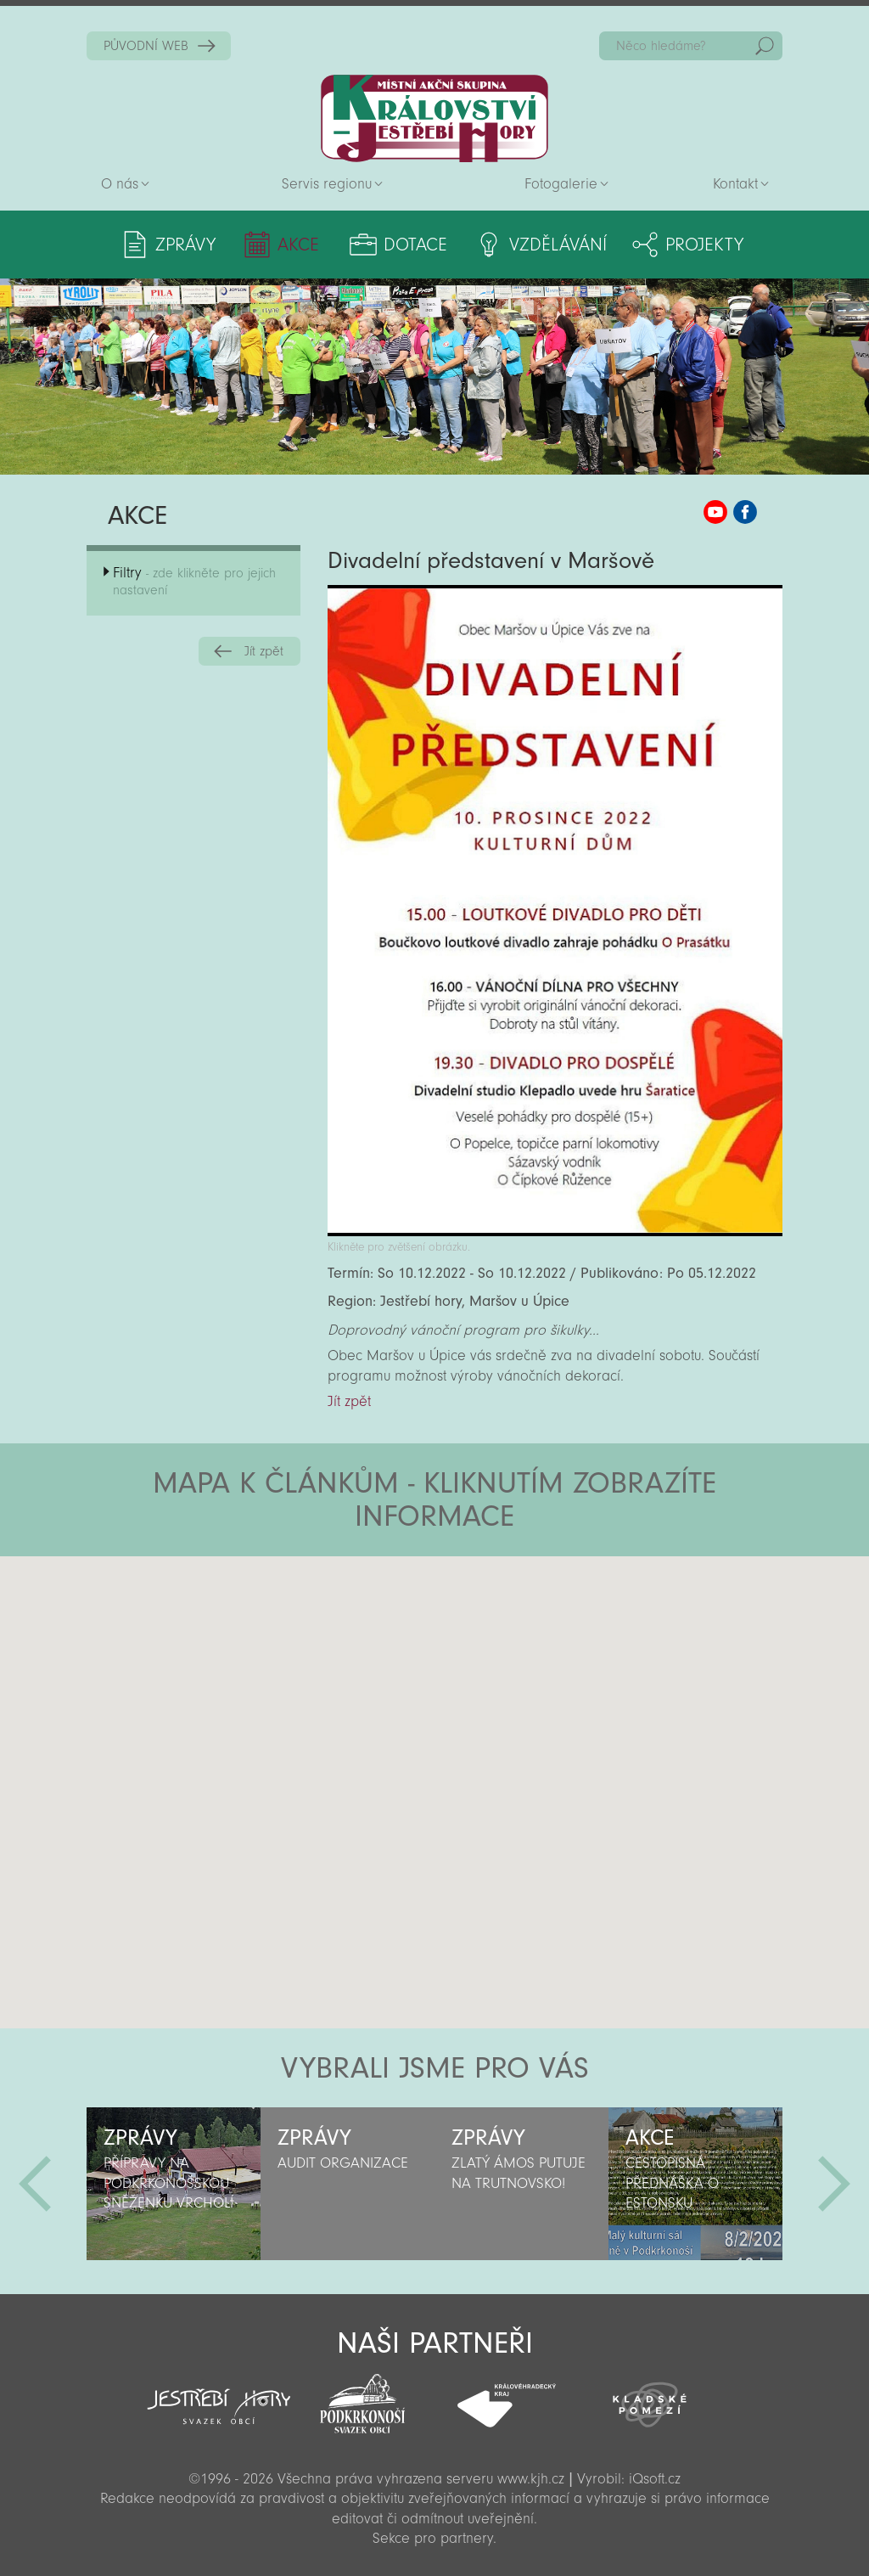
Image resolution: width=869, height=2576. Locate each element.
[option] (174, 2183)
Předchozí (35, 2184)
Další (834, 2184)
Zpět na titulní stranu (434, 118)
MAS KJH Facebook (745, 512)
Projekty (704, 244)
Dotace (415, 244)
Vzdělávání (558, 244)
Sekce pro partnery (433, 2538)
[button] (482, 1658)
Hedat (764, 46)
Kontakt (735, 184)
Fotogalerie (560, 184)
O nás (119, 184)
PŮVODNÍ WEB (146, 45)
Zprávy (185, 244)
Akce (298, 244)
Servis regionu (327, 184)
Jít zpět (263, 651)
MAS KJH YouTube (715, 512)
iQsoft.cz (655, 2479)
